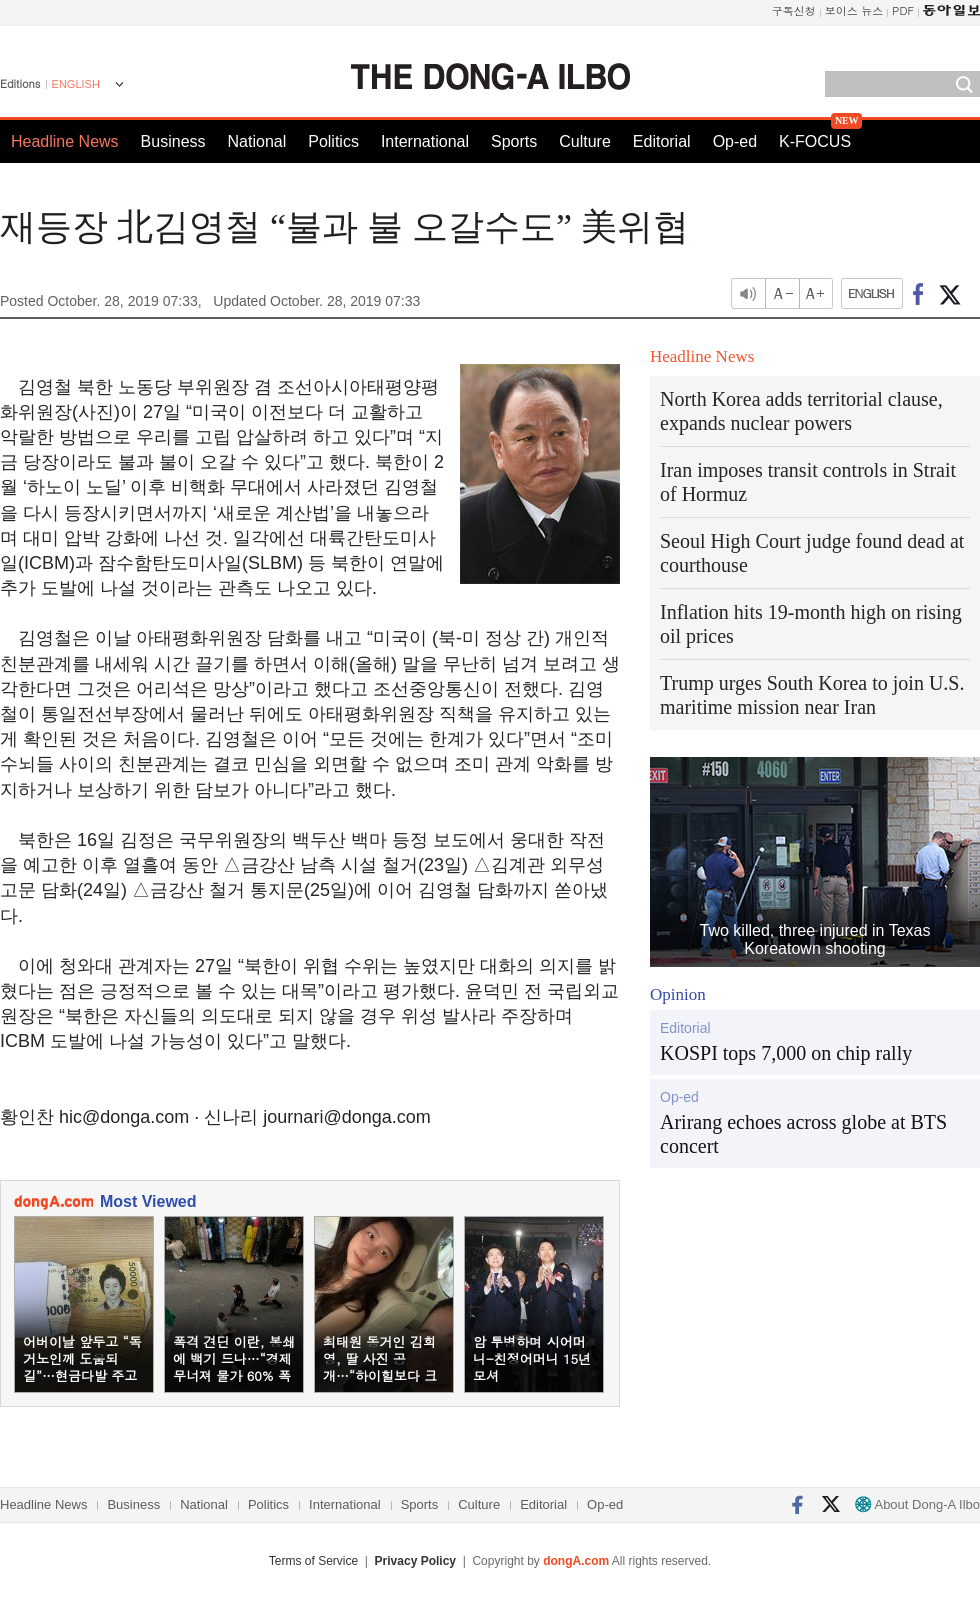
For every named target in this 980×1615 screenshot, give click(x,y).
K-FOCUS (815, 141)
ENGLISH (76, 84)
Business (173, 141)
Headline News (65, 141)
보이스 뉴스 (854, 10)
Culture (585, 141)
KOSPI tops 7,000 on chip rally (786, 1053)
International (425, 141)
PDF (903, 10)
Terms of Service (313, 1561)
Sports (514, 141)
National (257, 141)
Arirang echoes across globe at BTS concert (803, 1134)
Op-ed (735, 141)
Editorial (662, 141)
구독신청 (794, 10)
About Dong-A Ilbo (917, 1504)
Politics (333, 141)
